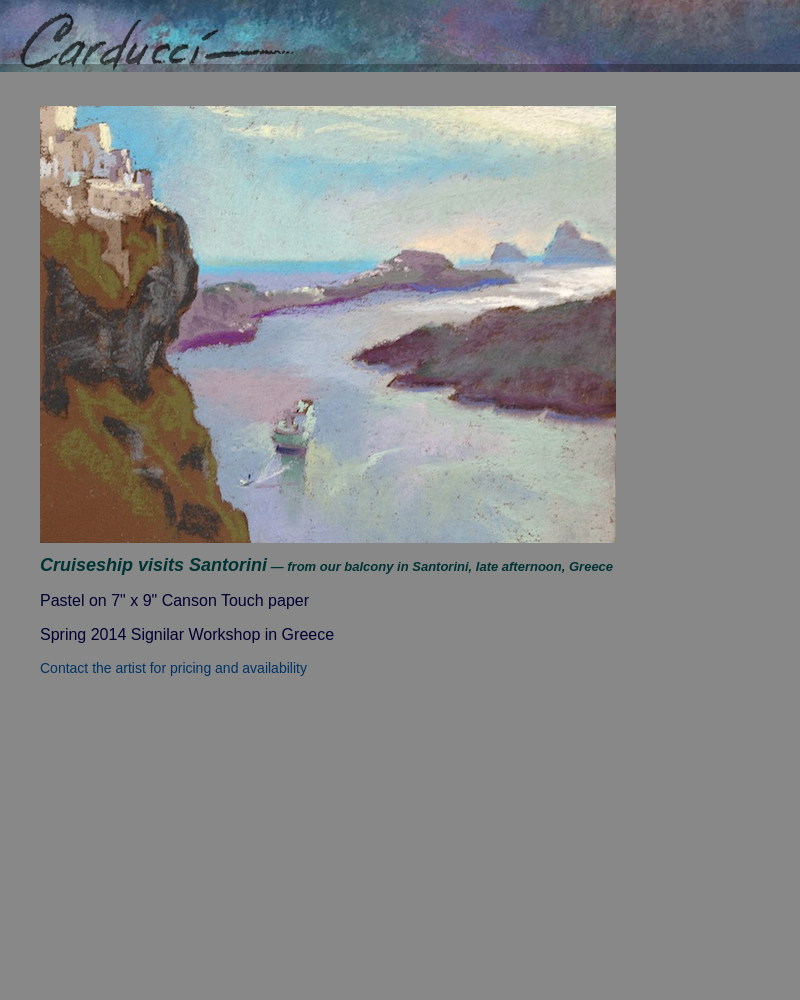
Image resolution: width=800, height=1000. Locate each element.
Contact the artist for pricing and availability (173, 668)
